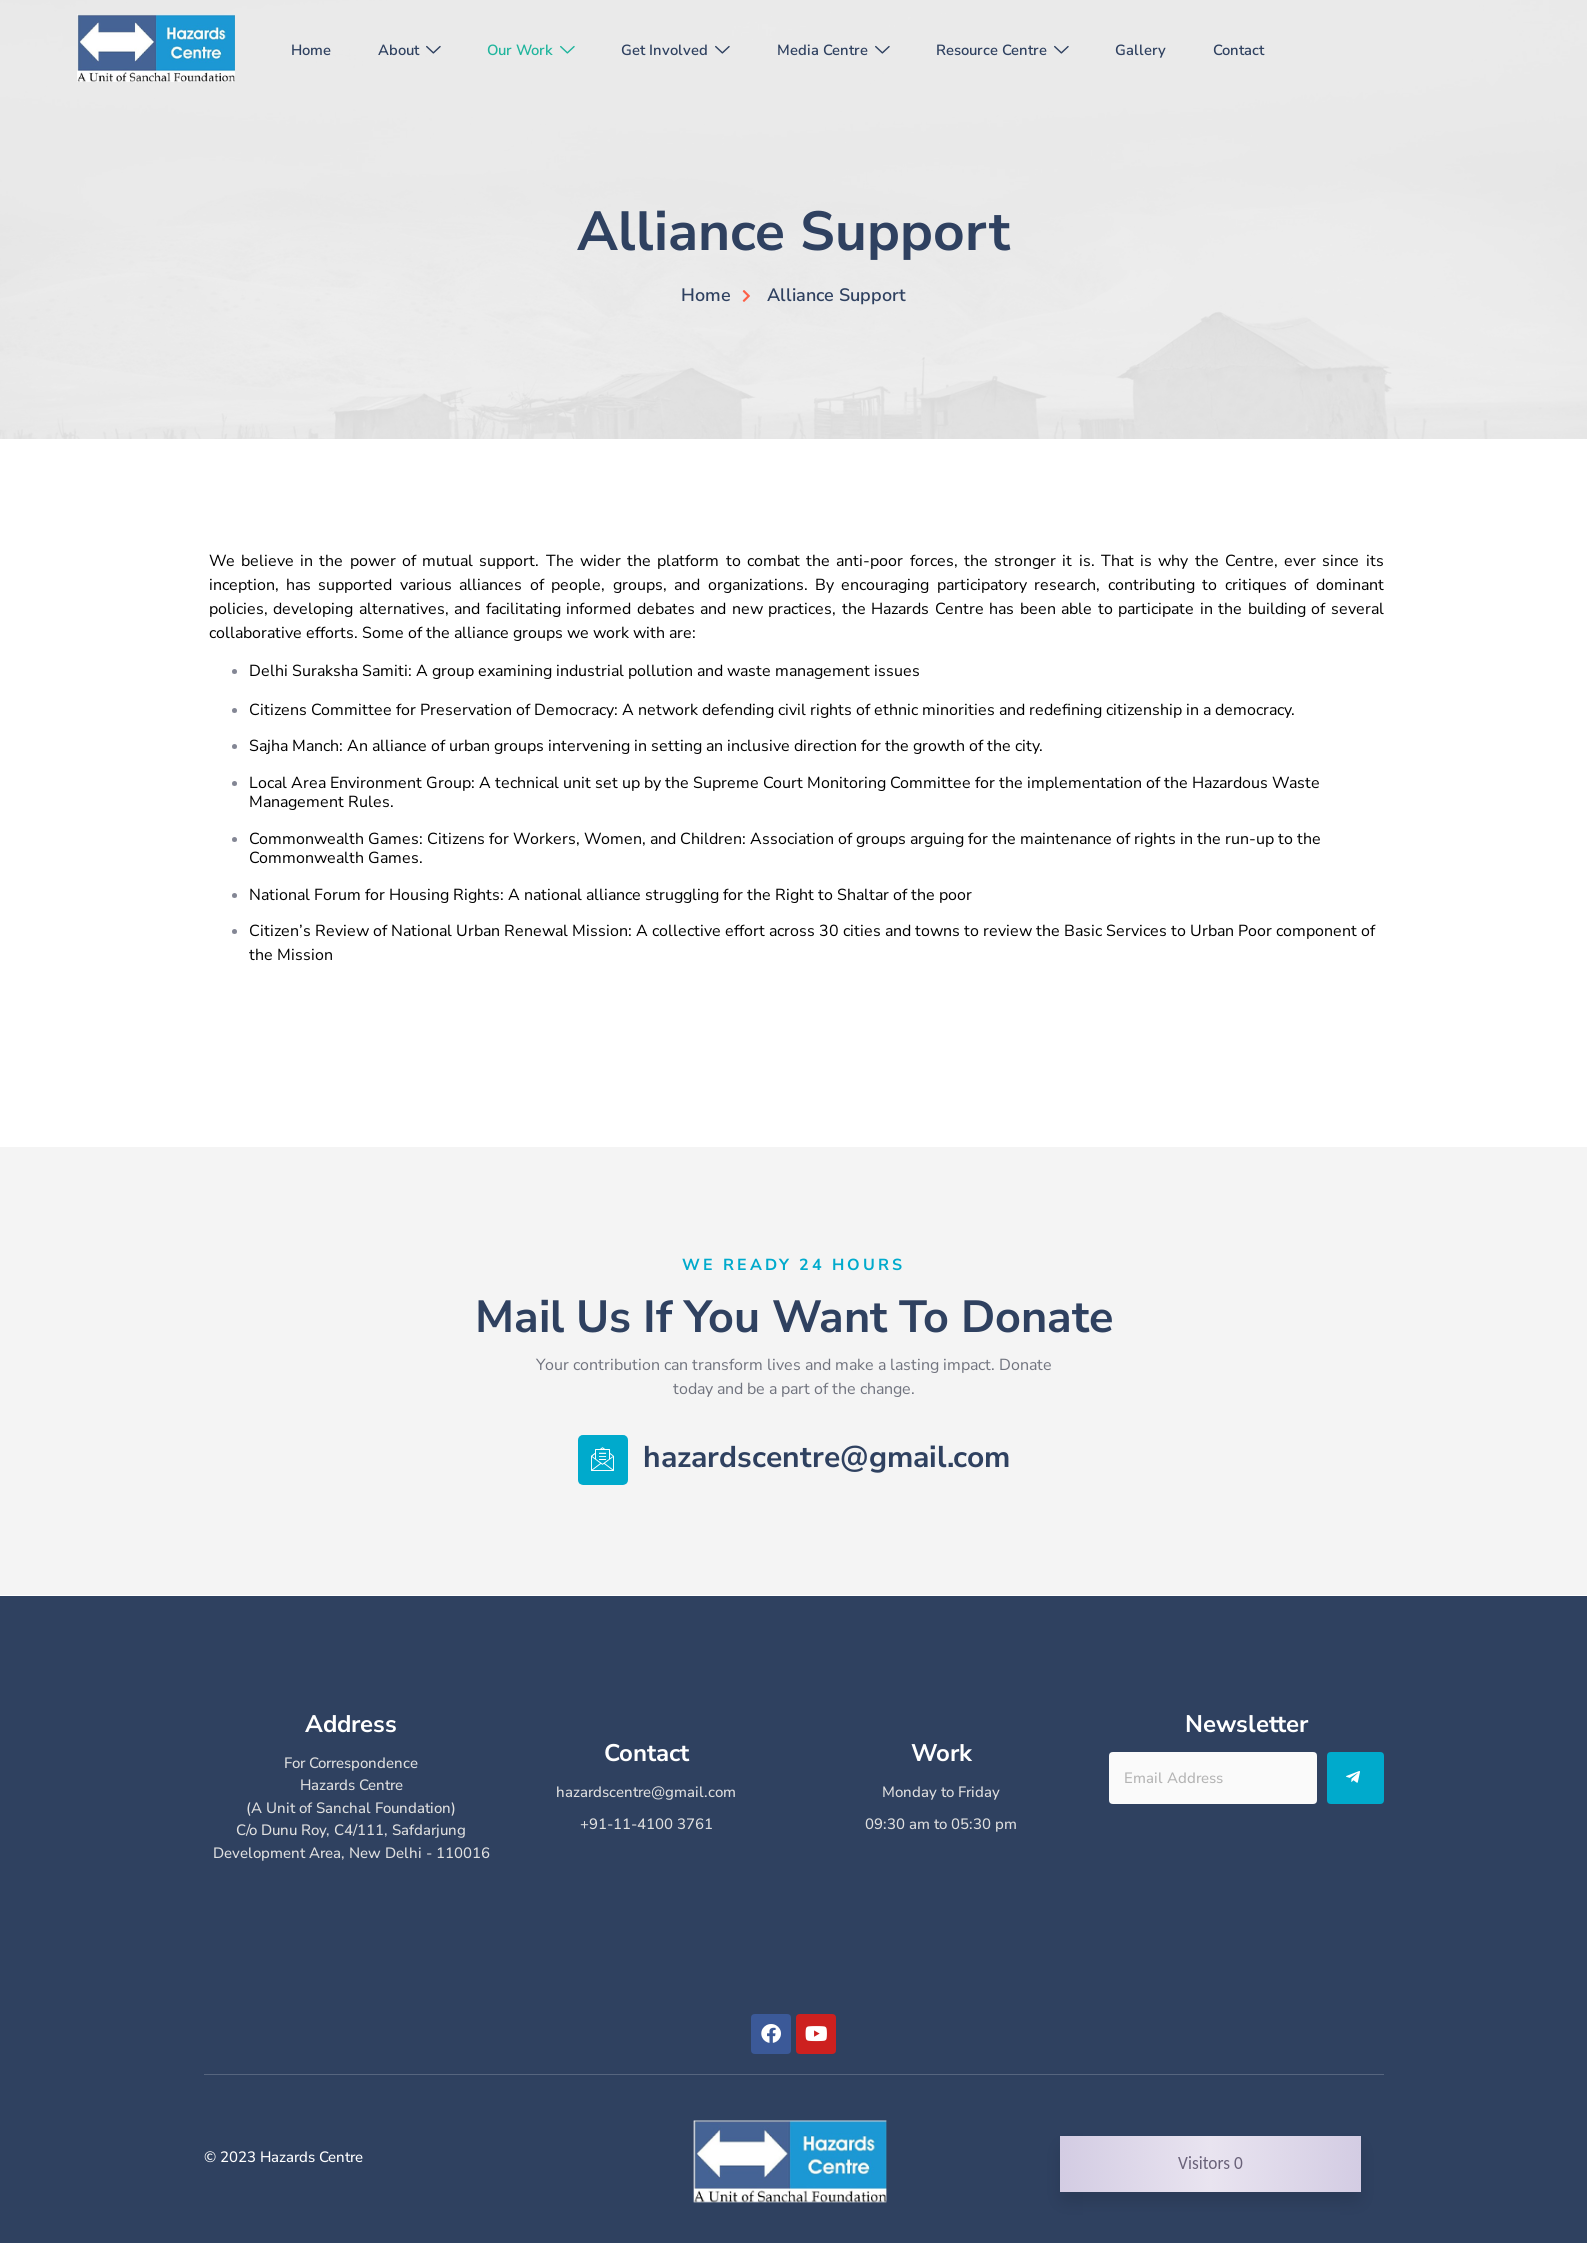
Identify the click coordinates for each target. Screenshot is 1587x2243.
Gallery (1171, 50)
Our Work (544, 50)
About (417, 50)
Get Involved (694, 50)
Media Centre (855, 50)
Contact (1272, 50)
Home (314, 50)
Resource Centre (1029, 50)
